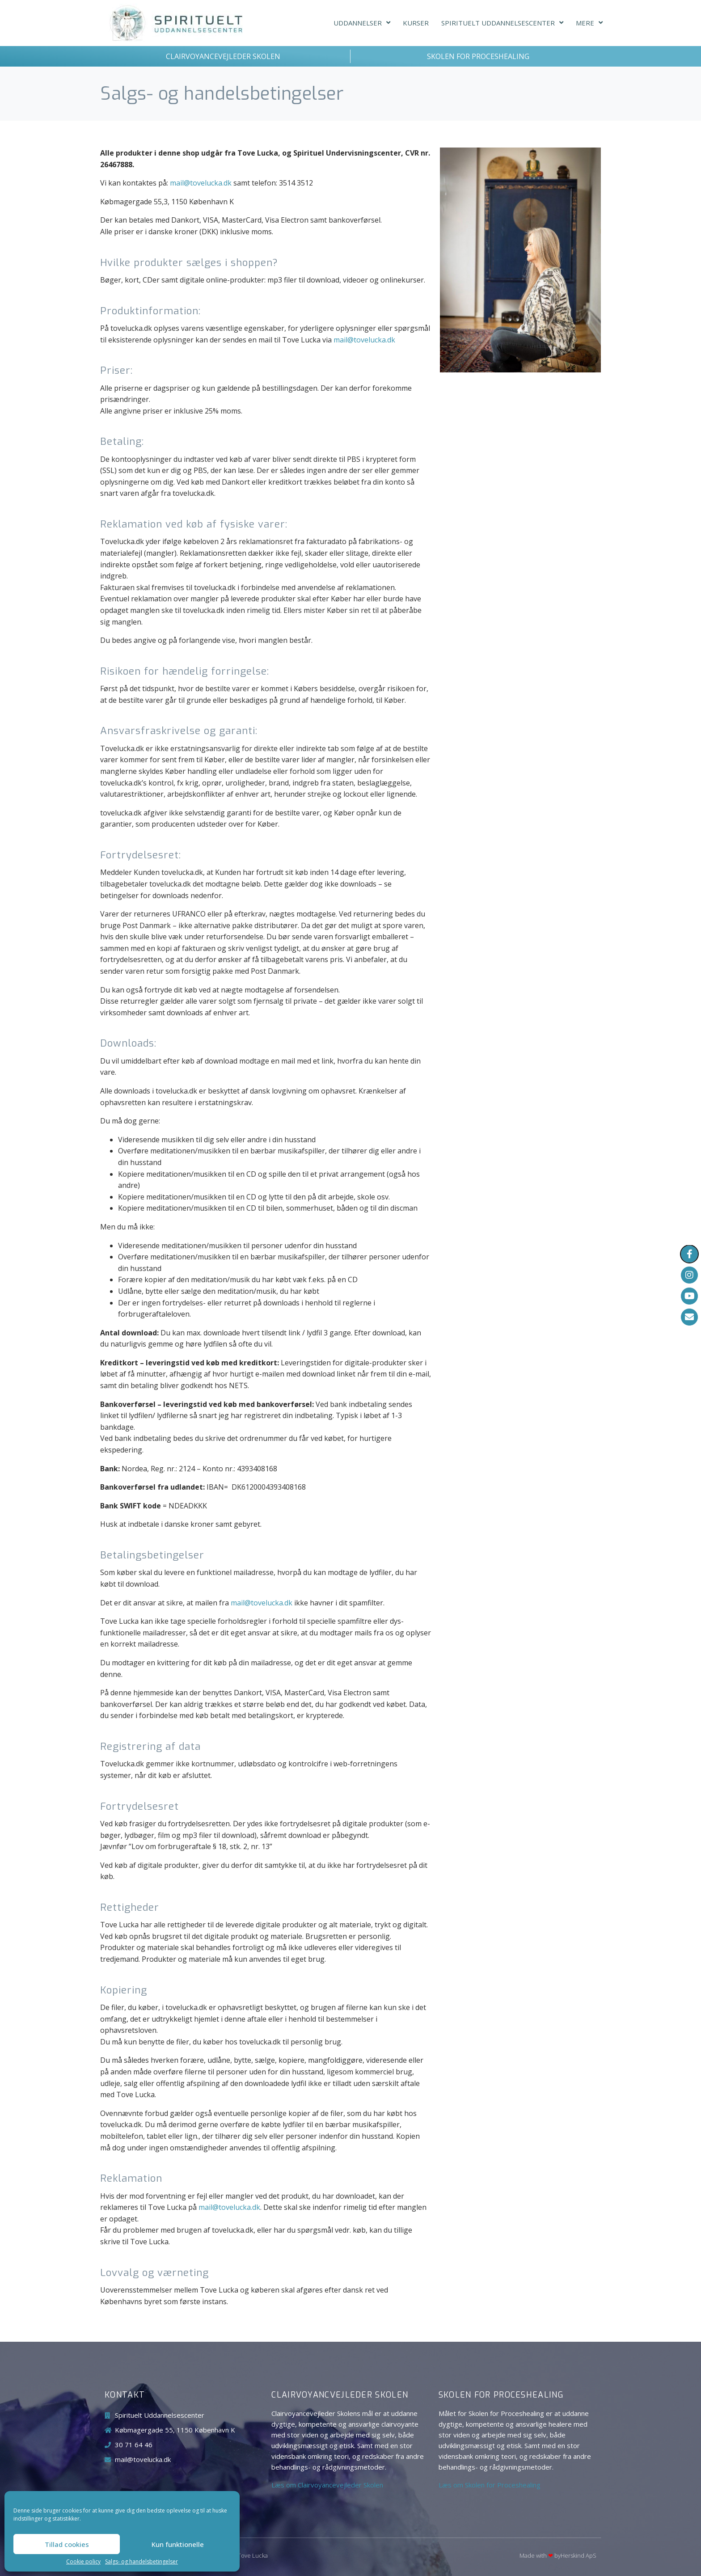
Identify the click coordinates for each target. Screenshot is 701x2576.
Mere (589, 22)
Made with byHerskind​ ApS (557, 2555)
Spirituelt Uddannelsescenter (502, 22)
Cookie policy (83, 2562)
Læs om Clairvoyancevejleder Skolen (327, 2484)
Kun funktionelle (178, 2544)
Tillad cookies (67, 2544)
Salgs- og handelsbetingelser (141, 2562)
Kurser (416, 22)
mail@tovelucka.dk (201, 183)
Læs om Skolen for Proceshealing (490, 2484)
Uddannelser (362, 22)
